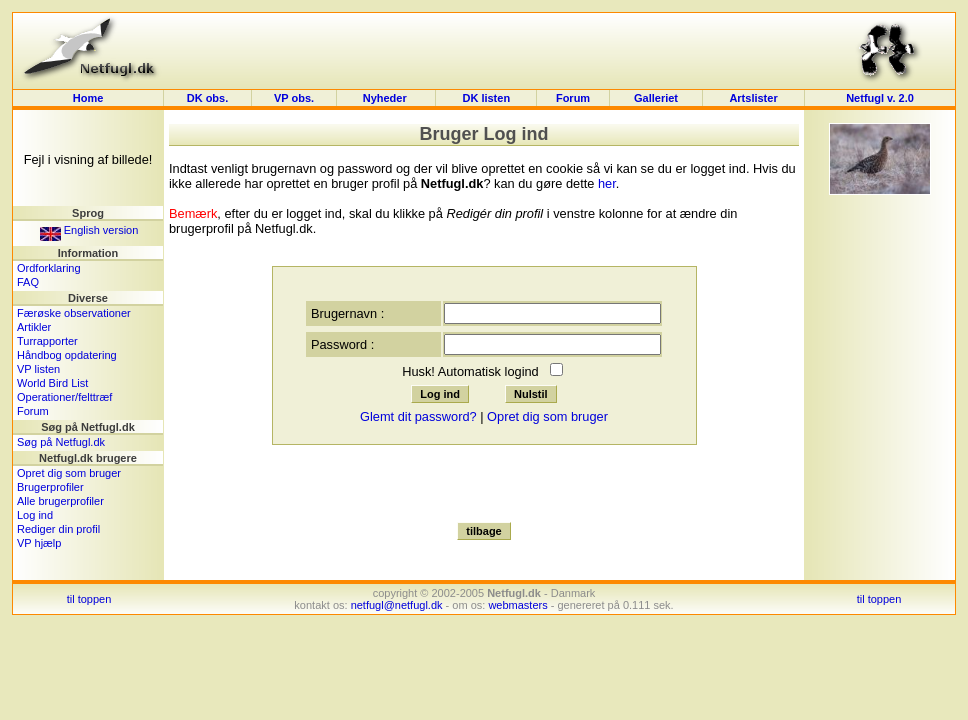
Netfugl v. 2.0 (880, 98)
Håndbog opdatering (67, 355)
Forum (573, 98)
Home (88, 98)
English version (89, 230)
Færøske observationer (74, 313)
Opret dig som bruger (69, 473)
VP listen (38, 369)
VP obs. (294, 98)
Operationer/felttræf (64, 397)
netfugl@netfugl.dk (397, 605)
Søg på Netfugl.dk (61, 442)
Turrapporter (47, 341)
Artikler (34, 327)
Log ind (35, 515)
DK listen (486, 98)
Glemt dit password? (418, 416)
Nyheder (386, 98)
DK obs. (208, 98)
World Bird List (52, 383)
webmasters (517, 605)
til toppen (89, 599)
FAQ (28, 282)
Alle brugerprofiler (60, 501)
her (607, 183)
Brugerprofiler (50, 487)
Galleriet (656, 98)
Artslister (753, 98)
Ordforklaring (49, 268)
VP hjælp (39, 543)
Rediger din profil (58, 529)
